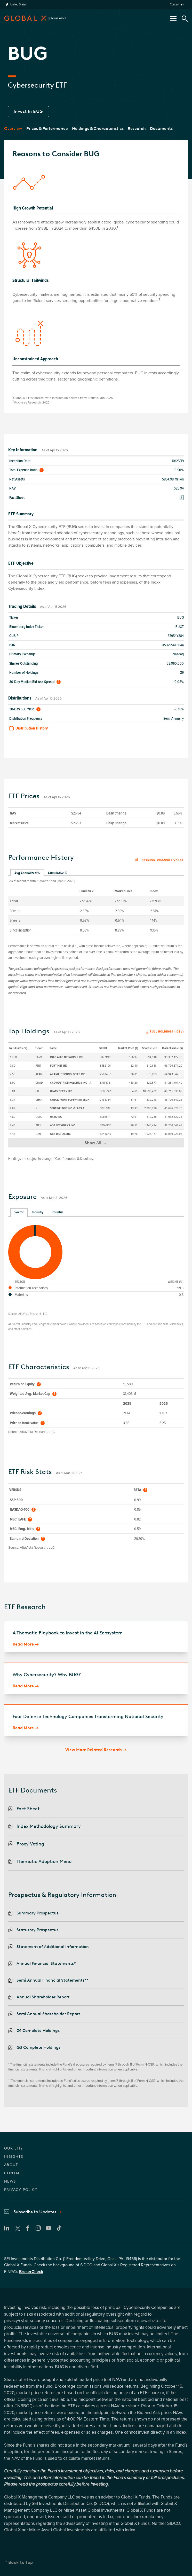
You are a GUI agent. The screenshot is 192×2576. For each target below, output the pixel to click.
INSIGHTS (13, 2156)
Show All (98, 1143)
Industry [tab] (37, 1212)
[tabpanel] (96, 905)
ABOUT (11, 2165)
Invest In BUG (28, 111)
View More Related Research (93, 1749)
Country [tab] (57, 1212)
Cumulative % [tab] (57, 873)
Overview (13, 128)
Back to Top (20, 2562)
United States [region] (18, 4)
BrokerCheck (31, 2271)
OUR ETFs (13, 2148)
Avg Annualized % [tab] (27, 873)
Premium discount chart (159, 860)
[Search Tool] (185, 18)
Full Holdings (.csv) (167, 1032)
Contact (174, 4)
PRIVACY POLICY (21, 2189)
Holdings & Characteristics (98, 128)
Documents (161, 128)
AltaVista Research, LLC (32, 1314)
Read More (23, 1644)
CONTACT (13, 2173)
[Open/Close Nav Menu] (173, 18)
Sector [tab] (18, 1212)
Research (137, 128)
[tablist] (96, 873)
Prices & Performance (47, 128)
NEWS (10, 2181)
